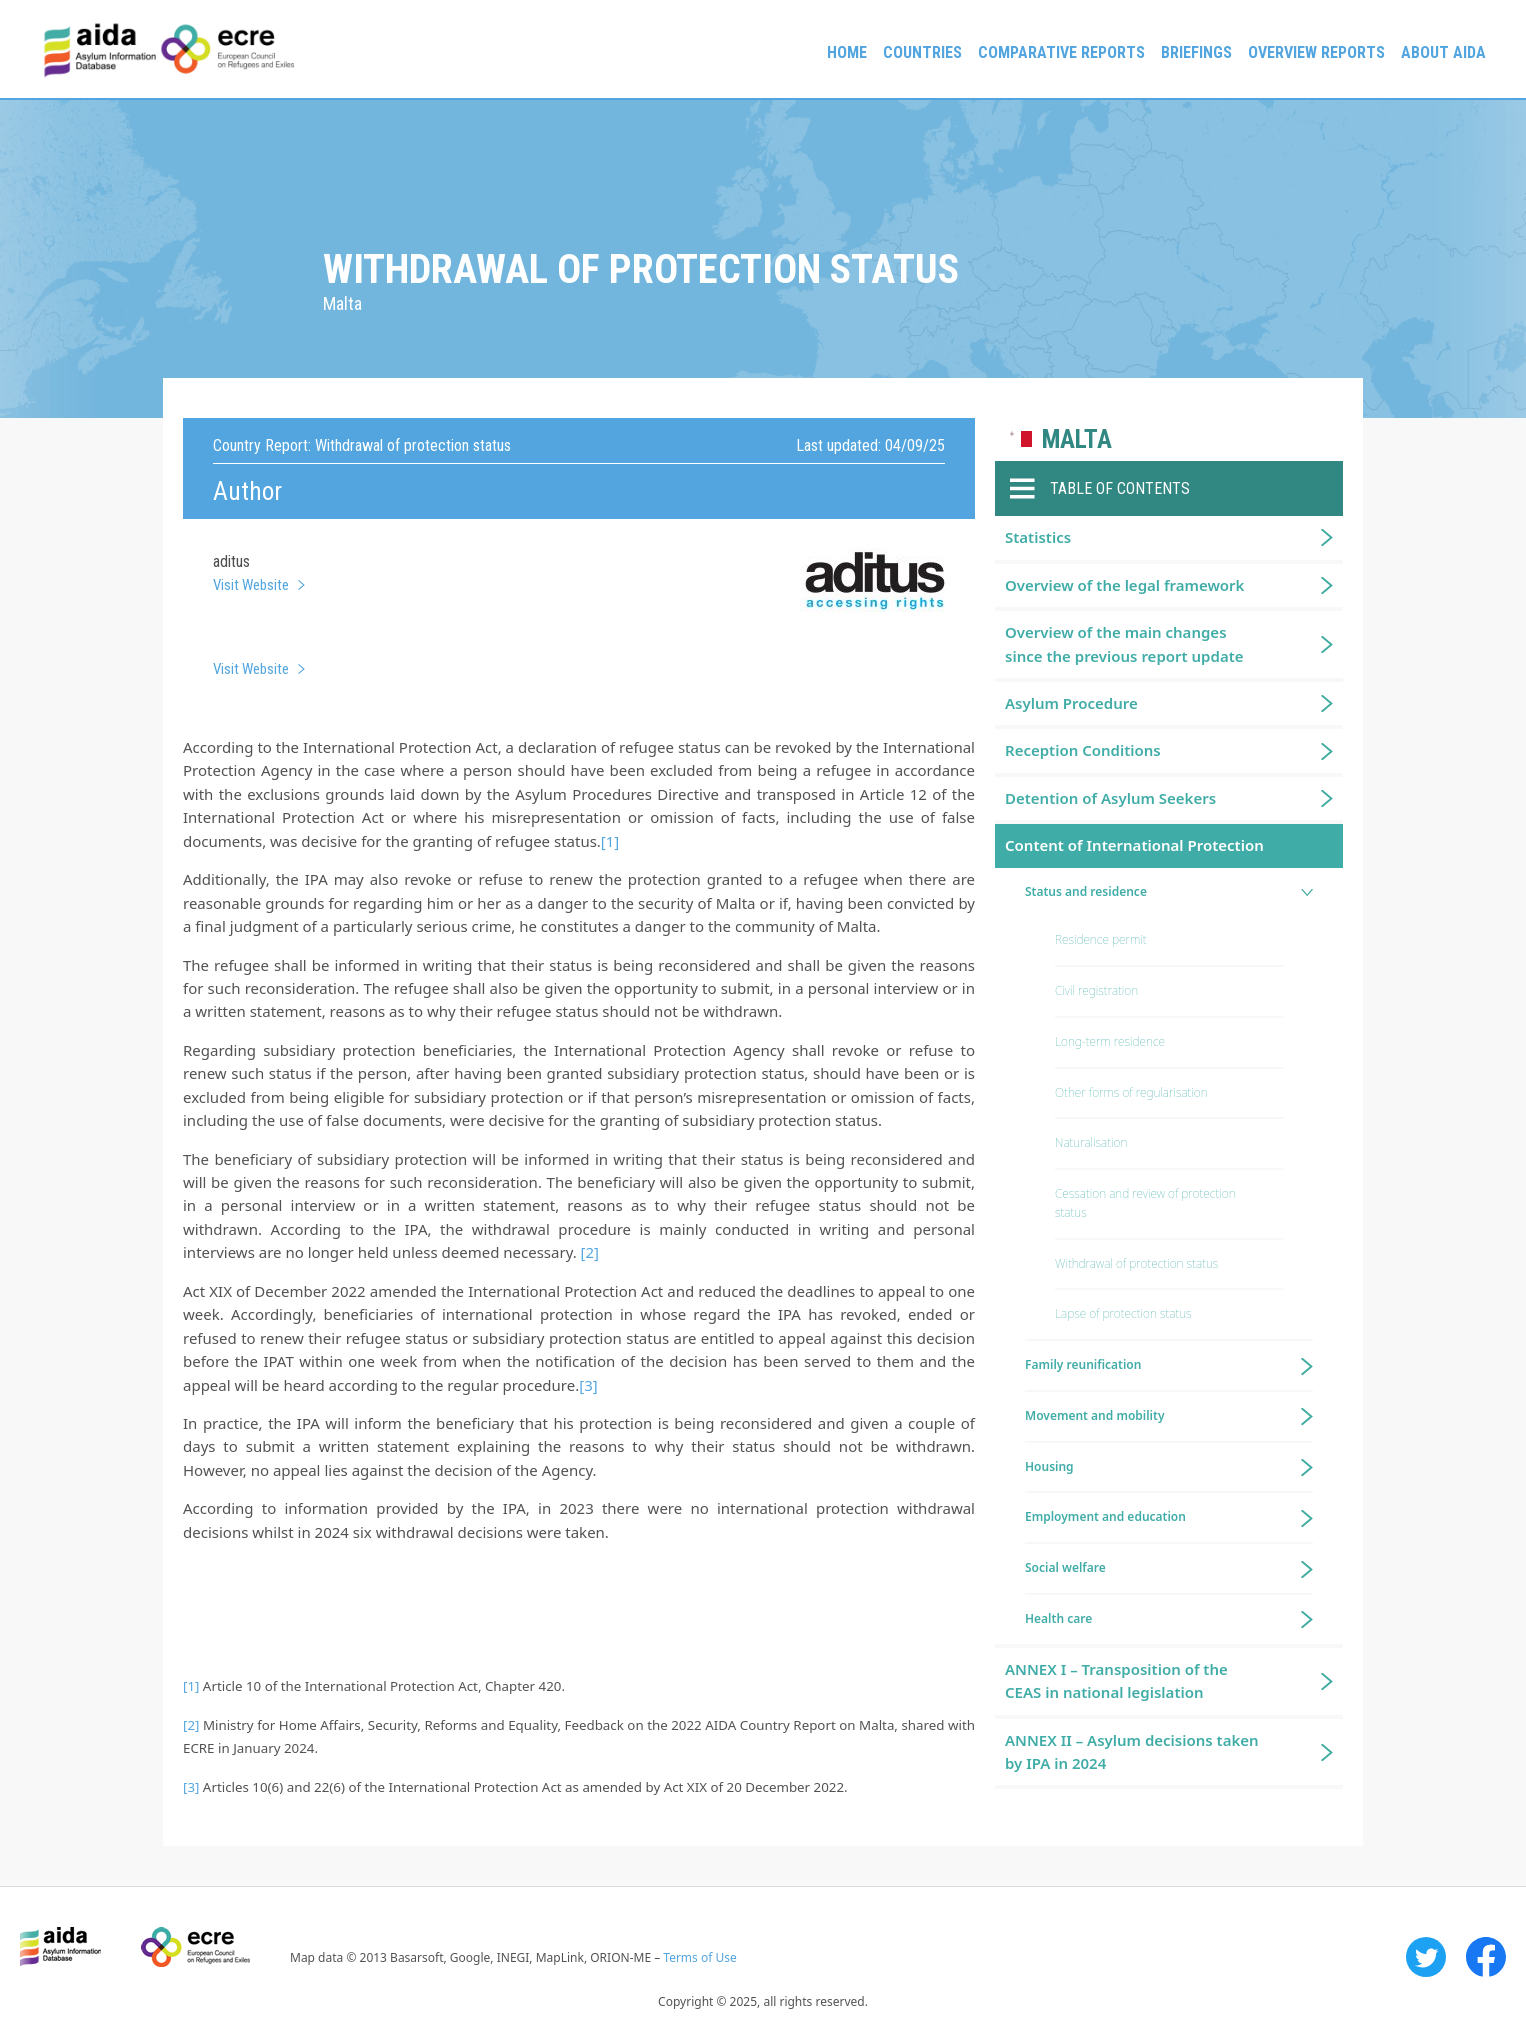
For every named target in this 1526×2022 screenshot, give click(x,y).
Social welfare (1065, 1567)
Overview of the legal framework (1124, 585)
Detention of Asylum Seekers (1110, 798)
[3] (588, 1385)
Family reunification (1083, 1364)
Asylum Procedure (1071, 703)
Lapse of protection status (1123, 1313)
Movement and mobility (1094, 1415)
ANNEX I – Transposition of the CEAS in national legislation (1116, 1680)
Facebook (1486, 1957)
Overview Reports (1316, 52)
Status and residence (1086, 891)
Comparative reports (1061, 52)
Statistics (1038, 537)
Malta (1077, 439)
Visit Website (251, 585)
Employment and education (1105, 1516)
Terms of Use (699, 1957)
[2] (590, 1252)
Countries (922, 52)
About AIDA (1443, 52)
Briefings (1196, 52)
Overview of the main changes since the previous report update (1124, 643)
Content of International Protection (1134, 845)
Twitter (1426, 1957)
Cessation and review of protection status (1145, 1203)
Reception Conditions (1083, 750)
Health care (1058, 1618)
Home (847, 52)
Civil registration (1096, 990)
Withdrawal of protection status (1136, 1263)
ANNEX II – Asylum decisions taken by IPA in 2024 (1132, 1751)
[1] (610, 841)
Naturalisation (1091, 1142)
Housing (1049, 1466)
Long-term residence (1110, 1041)
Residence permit (1101, 939)
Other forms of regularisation (1131, 1092)
